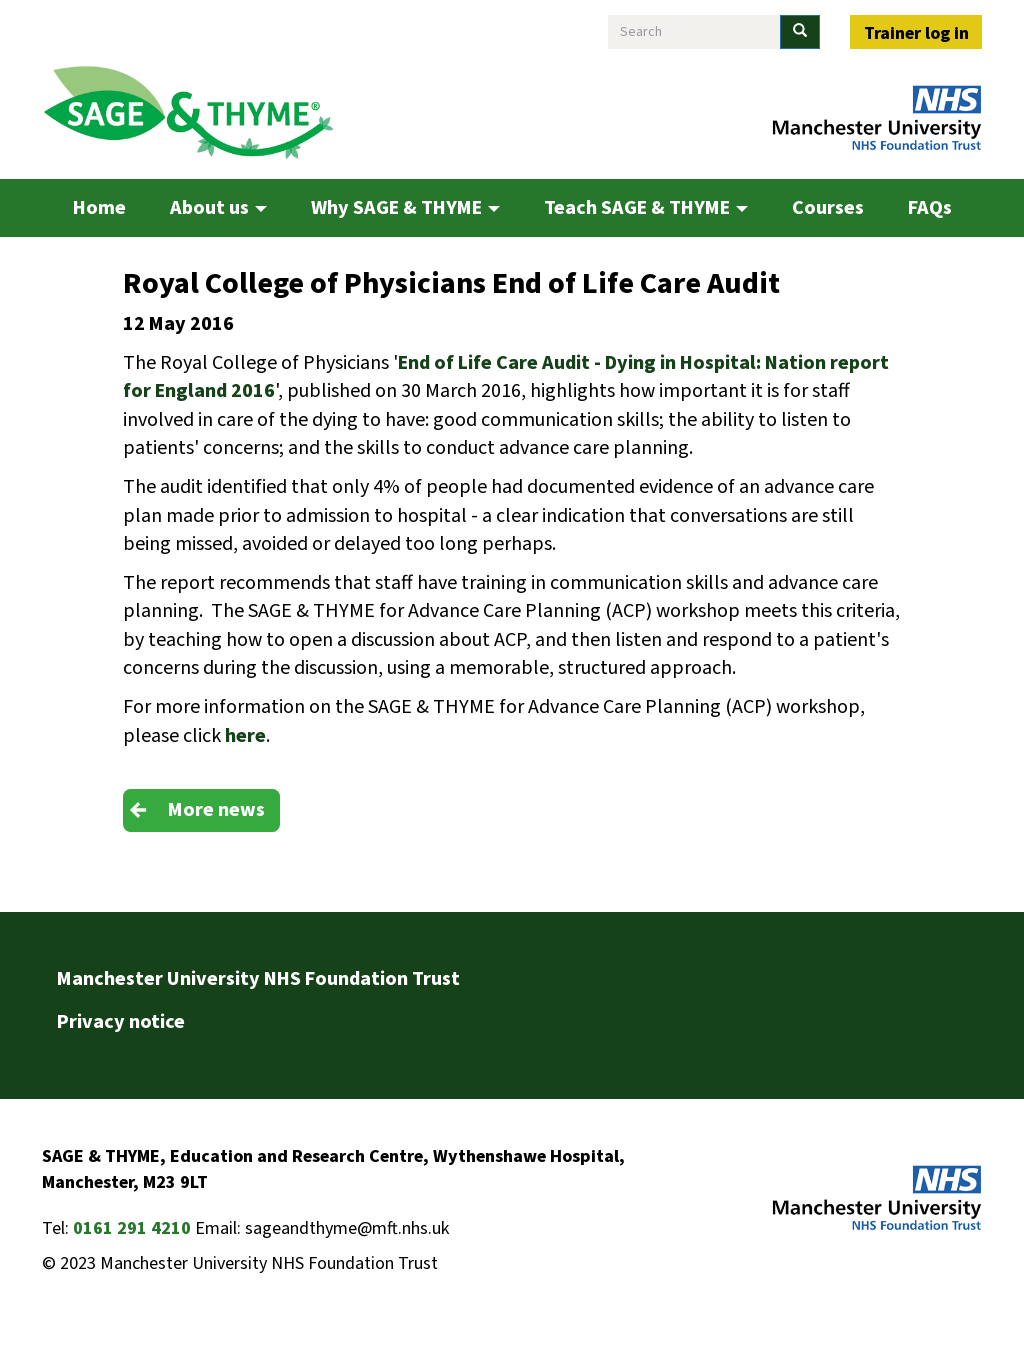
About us (218, 208)
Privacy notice (121, 1022)
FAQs (930, 208)
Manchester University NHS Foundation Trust (258, 979)
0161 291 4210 (132, 1228)
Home (99, 208)
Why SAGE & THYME (405, 208)
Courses (828, 208)
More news (216, 810)
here (245, 736)
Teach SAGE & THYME (646, 208)
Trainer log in (916, 33)
